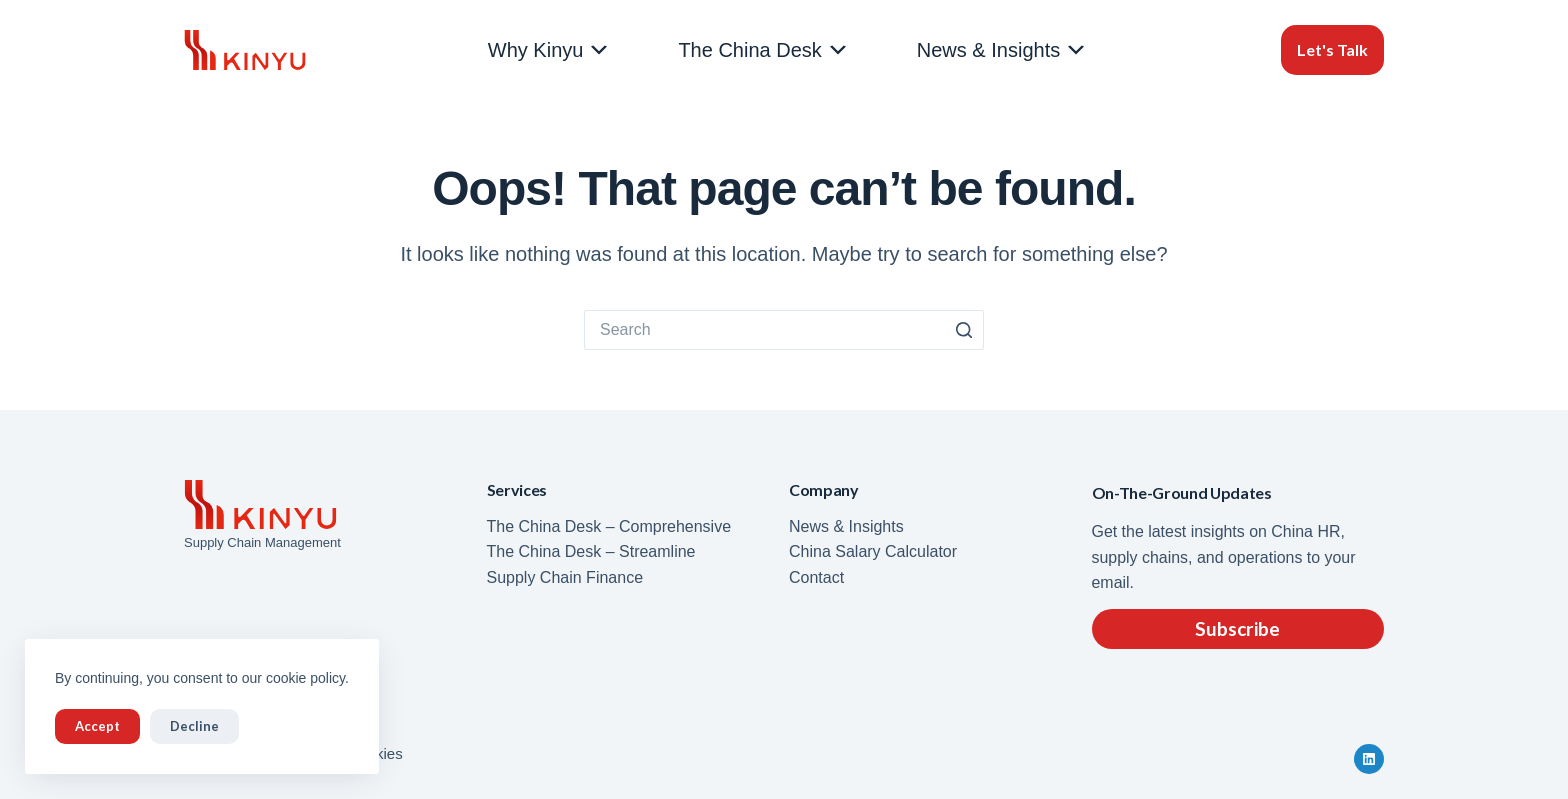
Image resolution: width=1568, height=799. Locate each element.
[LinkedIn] (1369, 759)
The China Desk (763, 50)
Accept (97, 726)
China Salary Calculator (873, 551)
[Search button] (964, 330)
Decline (194, 726)
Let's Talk (1332, 49)
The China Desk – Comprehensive (609, 526)
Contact (816, 577)
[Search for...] (764, 330)
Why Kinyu (550, 50)
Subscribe (1237, 628)
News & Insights (1002, 50)
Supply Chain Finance (565, 577)
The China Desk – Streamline (591, 551)
